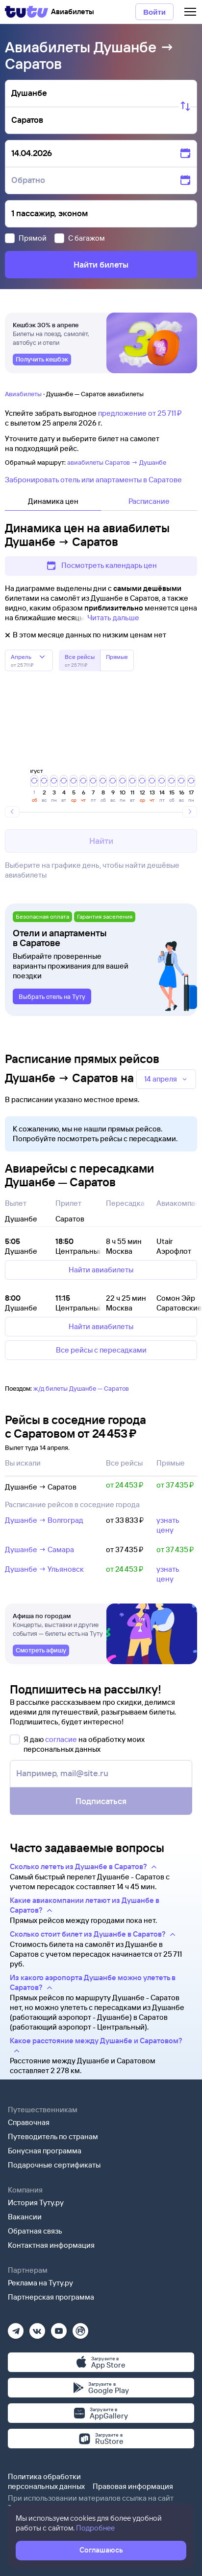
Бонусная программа (44, 2150)
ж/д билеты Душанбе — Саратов (81, 1388)
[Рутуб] (80, 2327)
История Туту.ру (36, 2202)
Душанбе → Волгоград (44, 1520)
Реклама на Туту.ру (40, 2282)
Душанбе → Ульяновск (44, 1569)
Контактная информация (51, 2245)
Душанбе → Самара (39, 1549)
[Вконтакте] (37, 2327)
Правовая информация (133, 2486)
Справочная (29, 2122)
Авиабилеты (23, 394)
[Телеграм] (16, 2327)
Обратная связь (35, 2231)
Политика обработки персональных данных (46, 2481)
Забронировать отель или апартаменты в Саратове (93, 479)
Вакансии (25, 2216)
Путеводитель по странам (53, 2136)
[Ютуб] (59, 2327)
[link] (42, 359)
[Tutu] (26, 11)
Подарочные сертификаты (54, 2164)
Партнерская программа (51, 2297)
